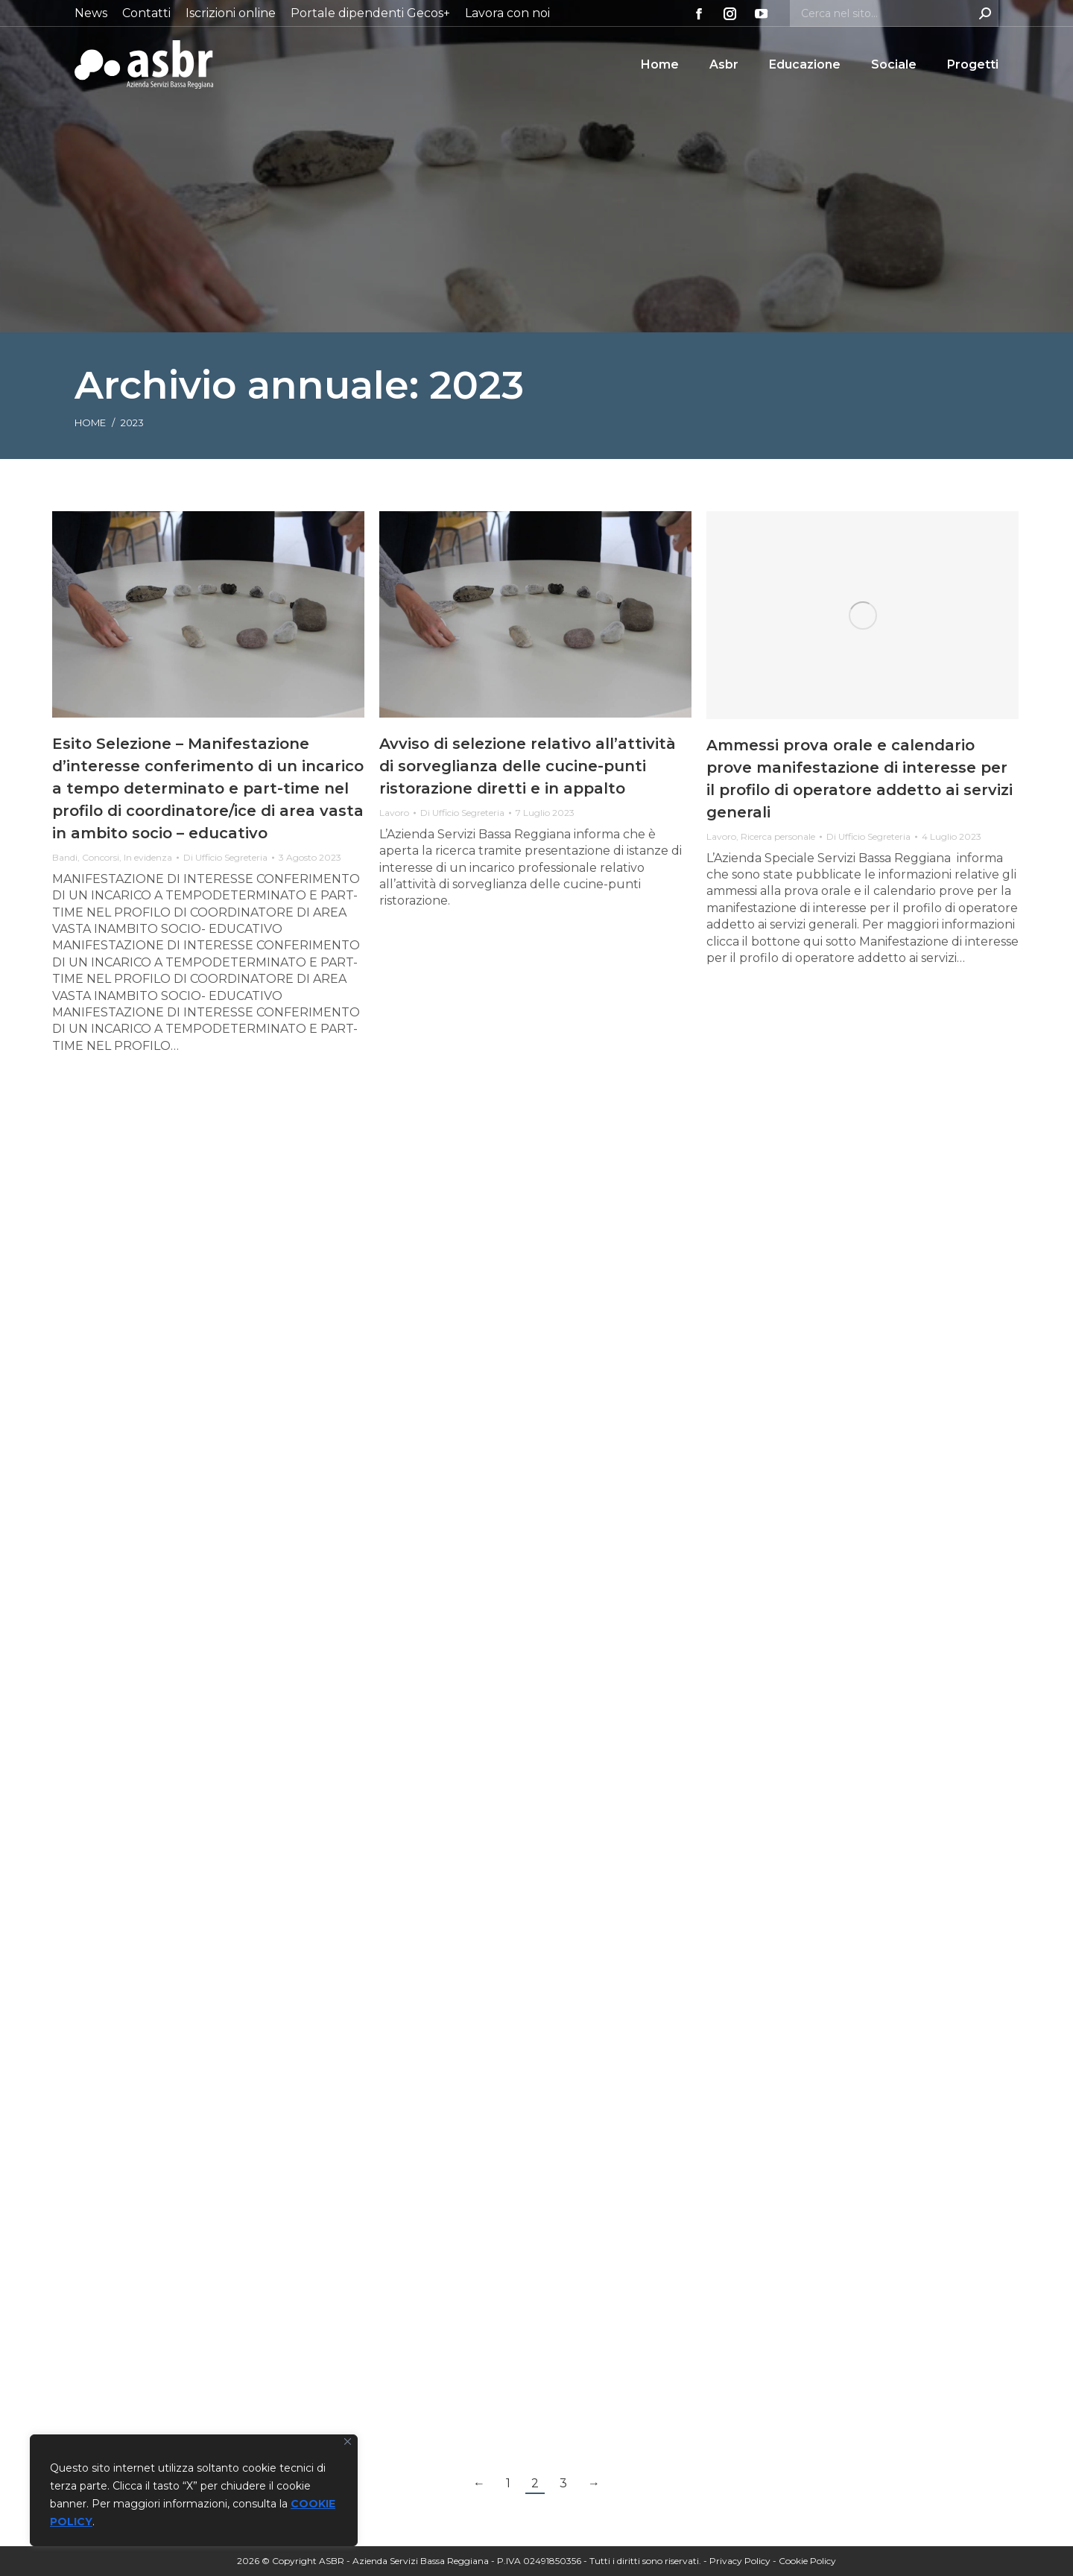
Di (225, 857)
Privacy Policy (739, 2560)
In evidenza (148, 857)
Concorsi (100, 857)
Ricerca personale (778, 836)
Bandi (64, 857)
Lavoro (394, 812)
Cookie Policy (807, 2560)
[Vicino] (347, 2441)
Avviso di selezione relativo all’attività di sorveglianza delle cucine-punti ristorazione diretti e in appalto (527, 766)
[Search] (894, 13)
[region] (194, 2490)
